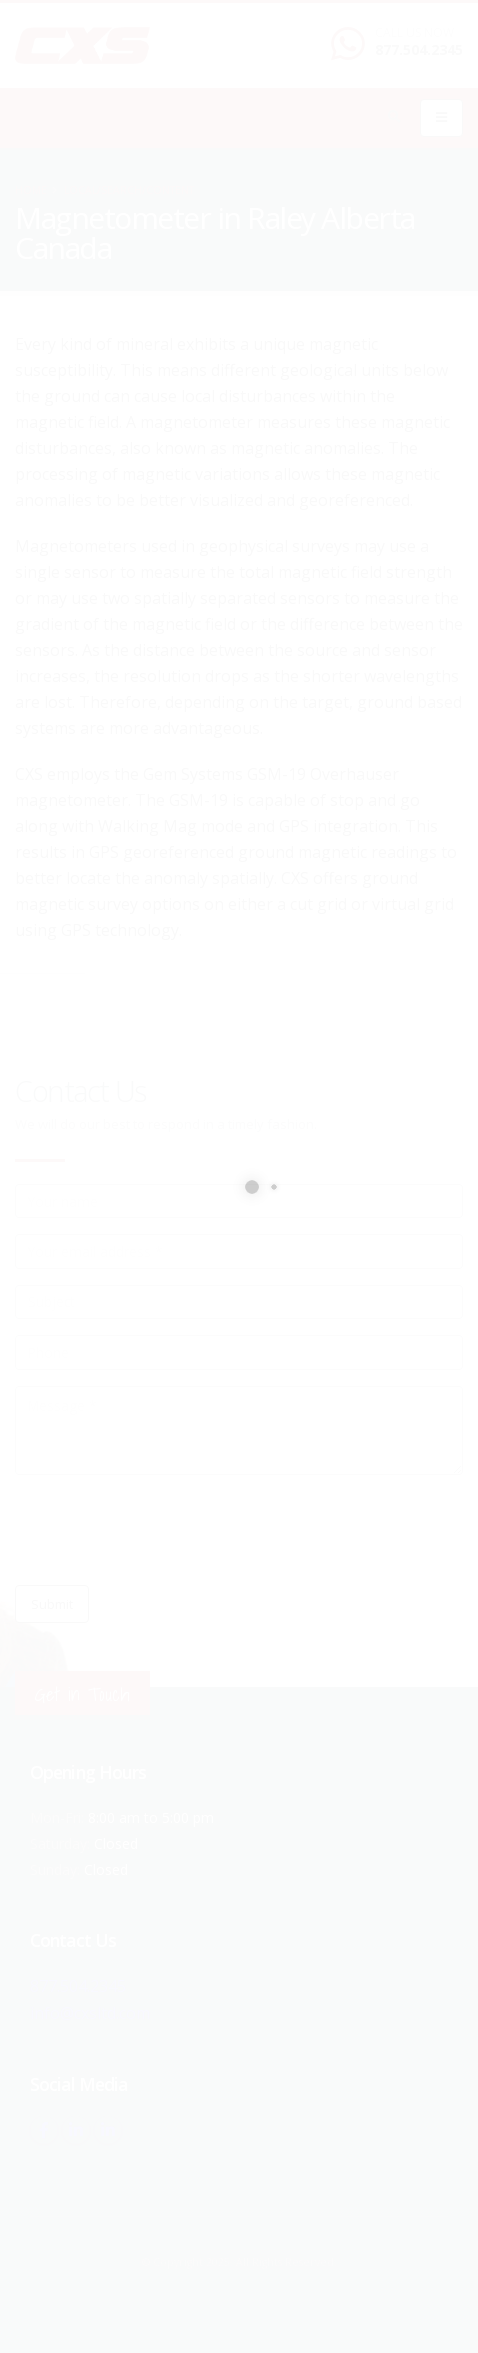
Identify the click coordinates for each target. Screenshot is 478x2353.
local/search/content (129, 190)
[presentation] (167, 1530)
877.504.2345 (419, 49)
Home (31, 190)
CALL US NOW (414, 33)
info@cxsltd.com (90, 2011)
